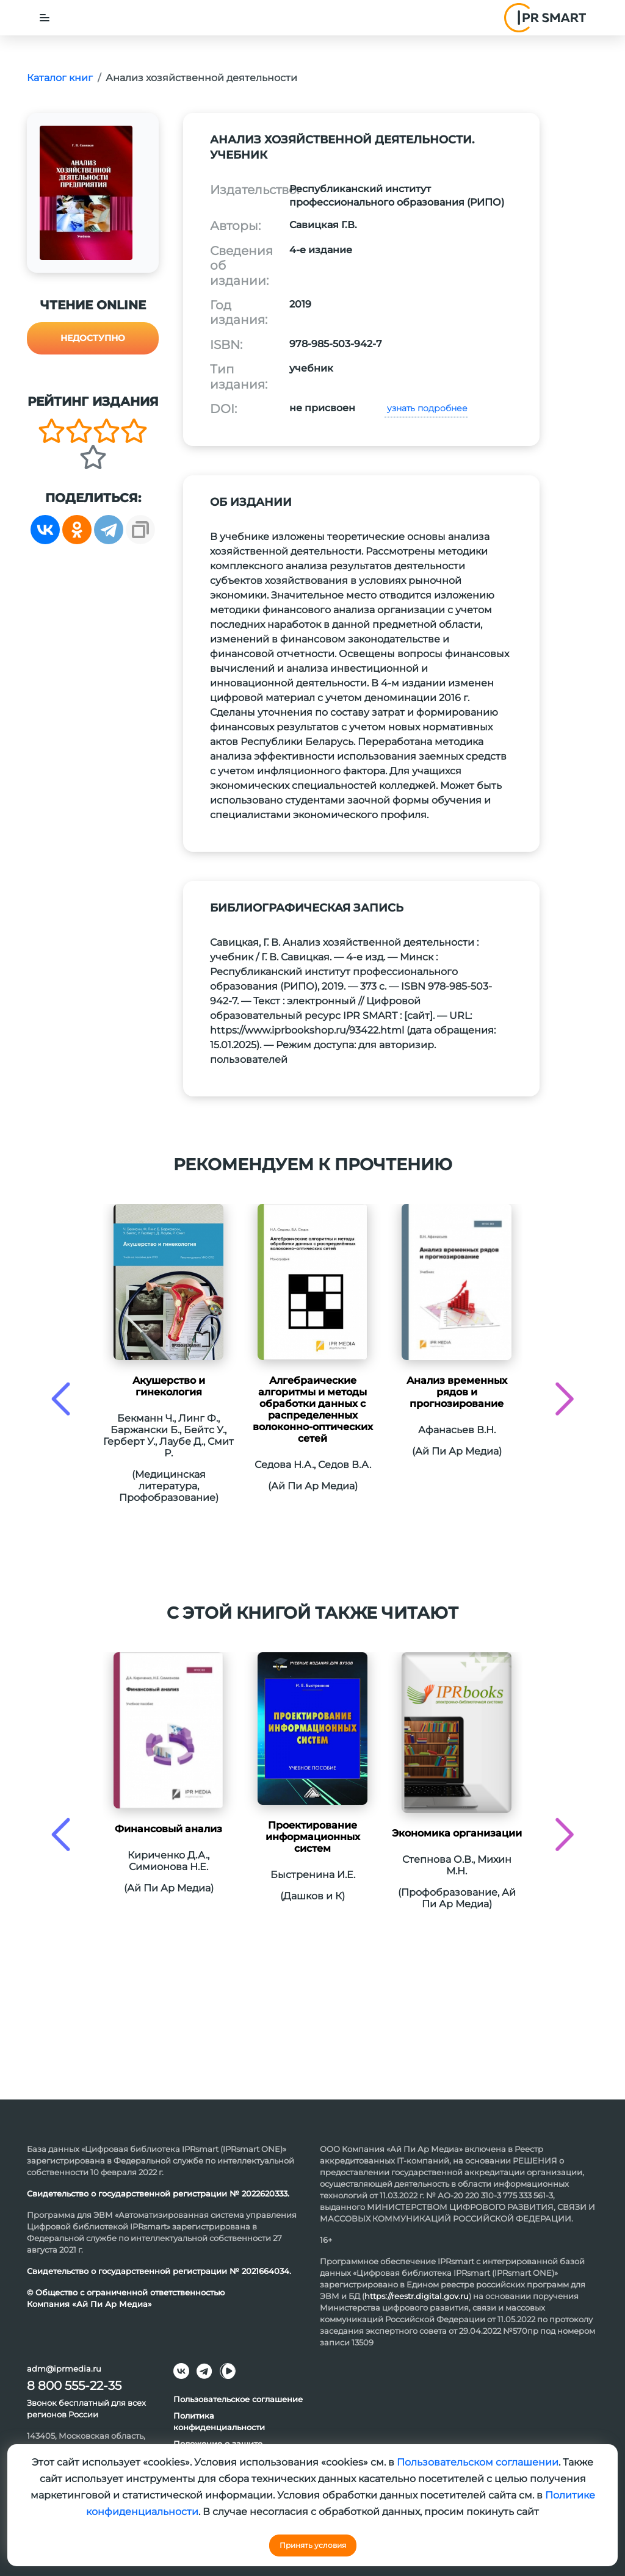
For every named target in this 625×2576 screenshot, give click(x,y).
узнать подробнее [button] (426, 408)
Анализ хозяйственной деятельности (201, 78)
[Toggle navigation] (44, 17)
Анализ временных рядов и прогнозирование (456, 1392)
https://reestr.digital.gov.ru (416, 2296)
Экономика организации (457, 1833)
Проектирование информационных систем (313, 1836)
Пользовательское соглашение (238, 2399)
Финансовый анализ (168, 1829)
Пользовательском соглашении (477, 2462)
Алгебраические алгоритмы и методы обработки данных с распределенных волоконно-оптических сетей (313, 1409)
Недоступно (92, 338)
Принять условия (313, 2545)
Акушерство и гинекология (168, 1386)
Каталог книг (60, 78)
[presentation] (61, 1399)
